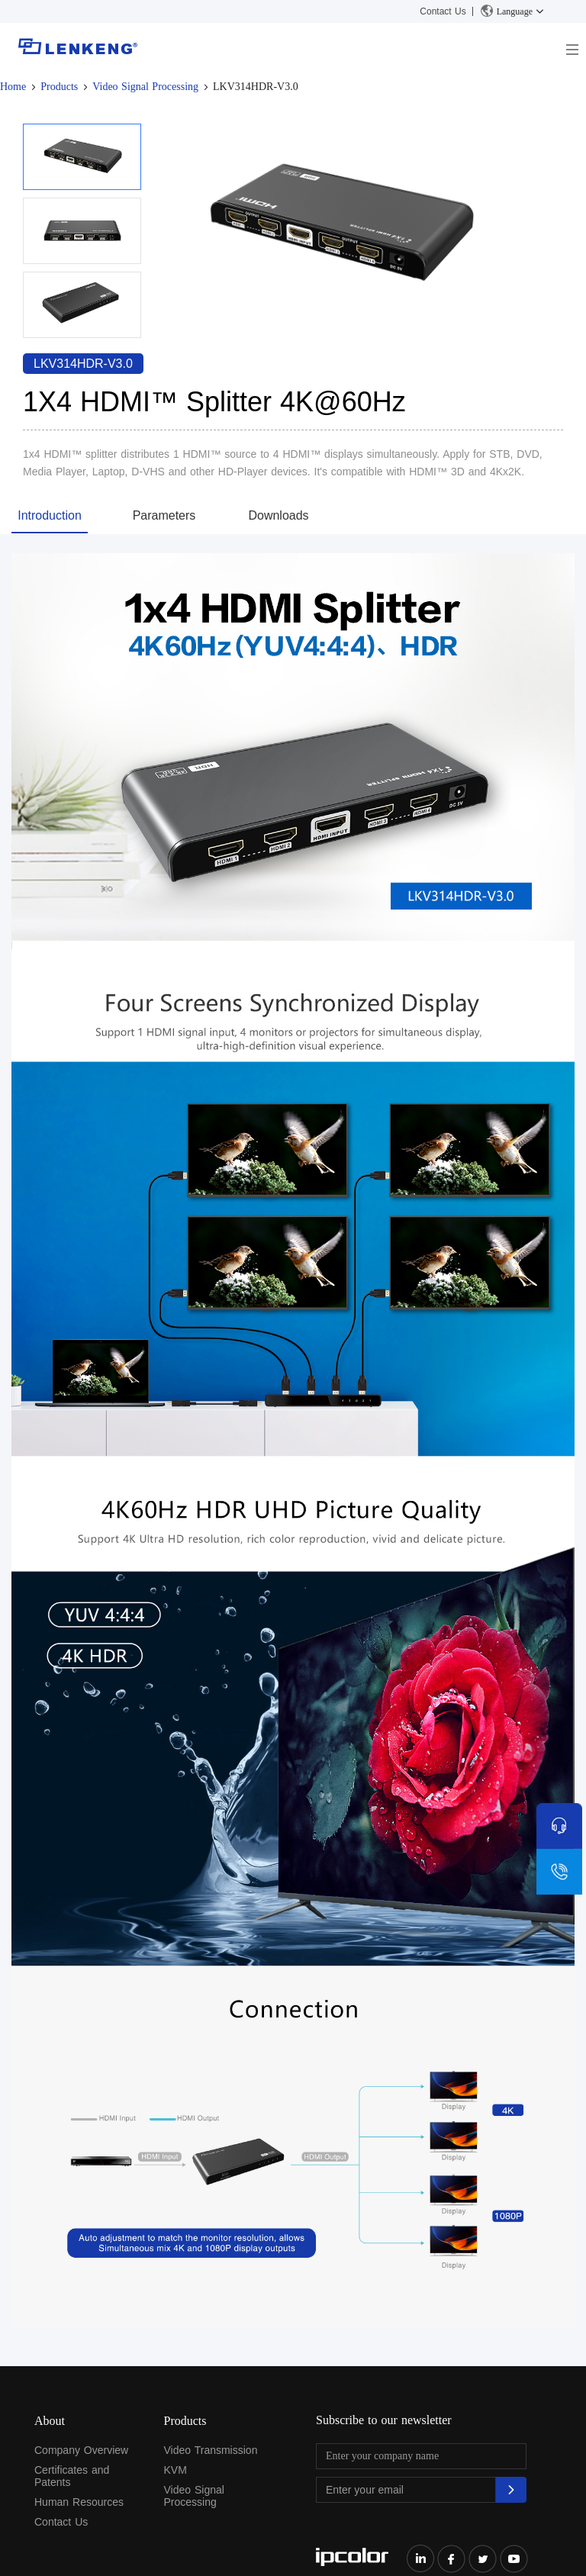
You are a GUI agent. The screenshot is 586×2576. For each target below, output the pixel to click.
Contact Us (442, 11)
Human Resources (79, 2502)
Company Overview (81, 2450)
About (49, 2420)
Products (59, 86)
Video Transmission (211, 2450)
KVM (175, 2470)
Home (13, 86)
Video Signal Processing (145, 86)
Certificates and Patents (71, 2476)
